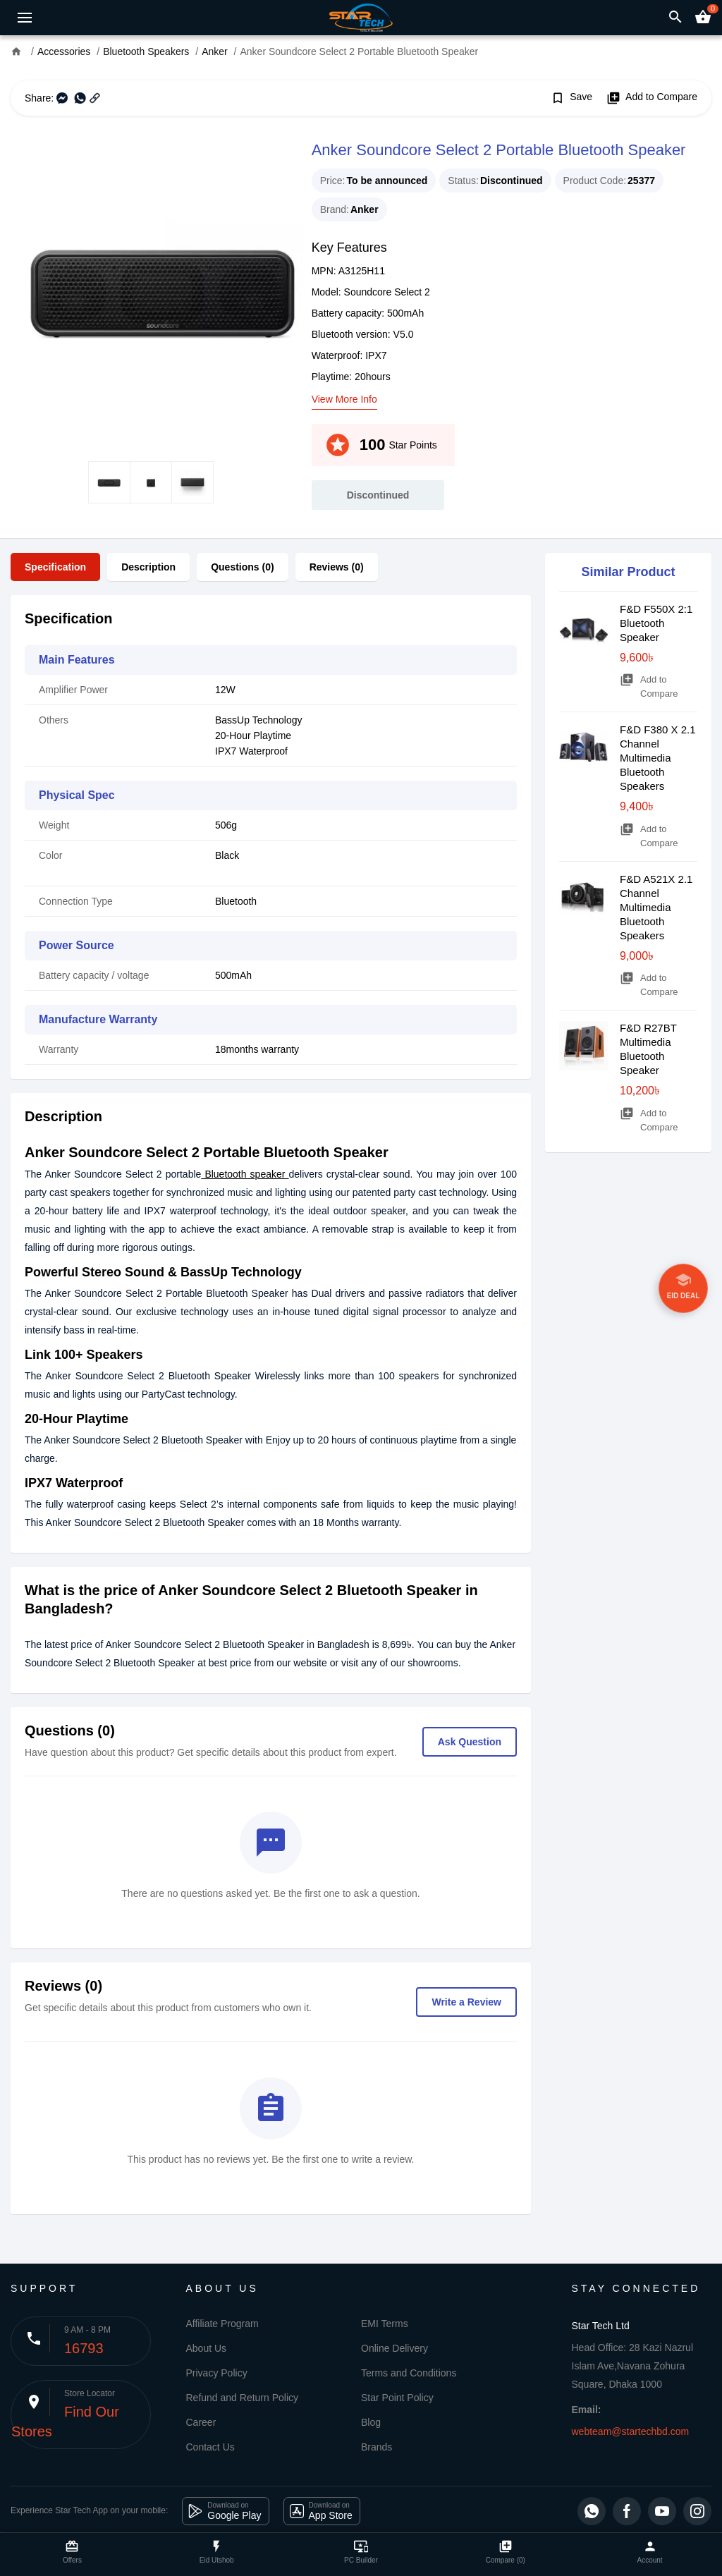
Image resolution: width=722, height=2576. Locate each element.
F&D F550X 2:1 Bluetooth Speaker (656, 623)
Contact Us (210, 2447)
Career (201, 2422)
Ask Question (469, 1741)
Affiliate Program (222, 2323)
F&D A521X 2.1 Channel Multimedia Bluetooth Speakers (656, 907)
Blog (371, 2422)
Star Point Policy (397, 2397)
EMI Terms (384, 2323)
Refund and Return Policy (242, 2397)
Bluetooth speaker (244, 1174)
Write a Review (466, 2002)
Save (571, 98)
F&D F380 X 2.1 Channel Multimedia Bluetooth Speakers (658, 758)
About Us (206, 2348)
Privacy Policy (216, 2373)
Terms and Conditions (408, 2373)
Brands (376, 2447)
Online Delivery (394, 2348)
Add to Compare (651, 98)
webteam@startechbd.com (631, 2431)
